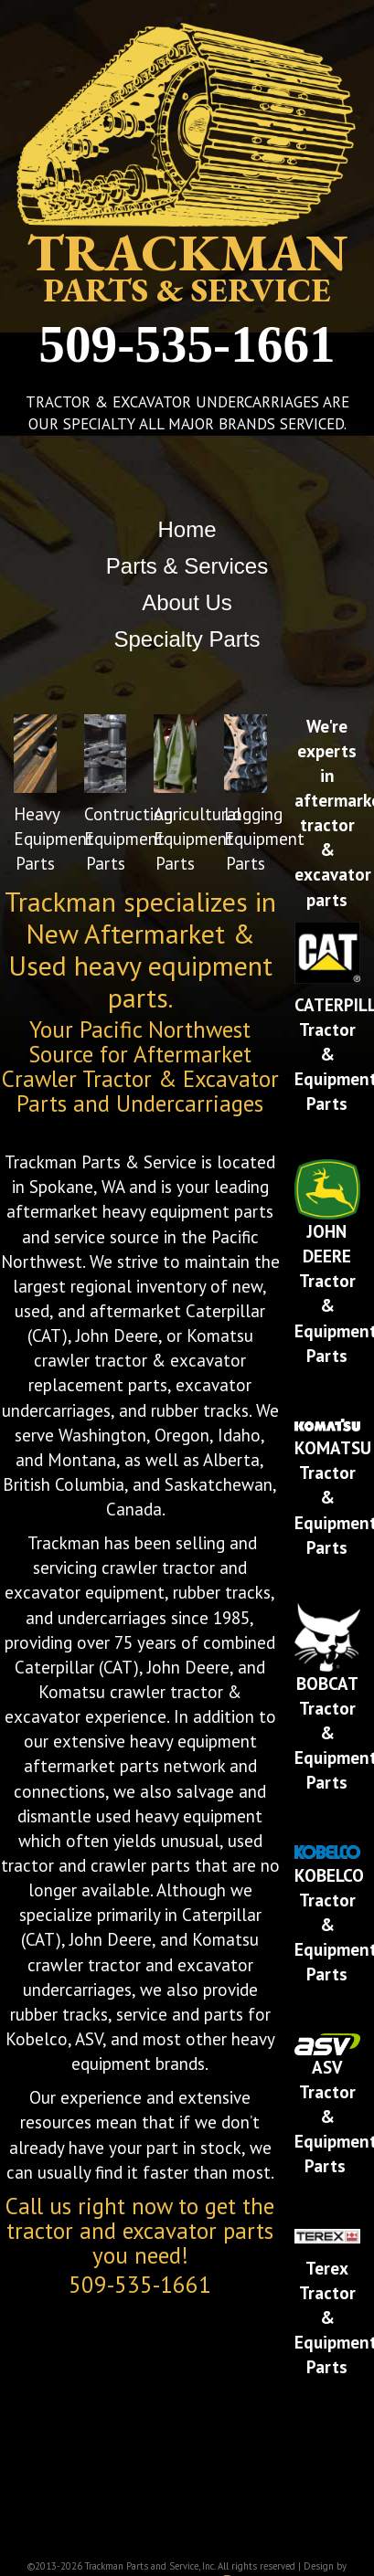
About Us (187, 602)
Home (186, 529)
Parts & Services (187, 566)
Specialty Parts (186, 639)
